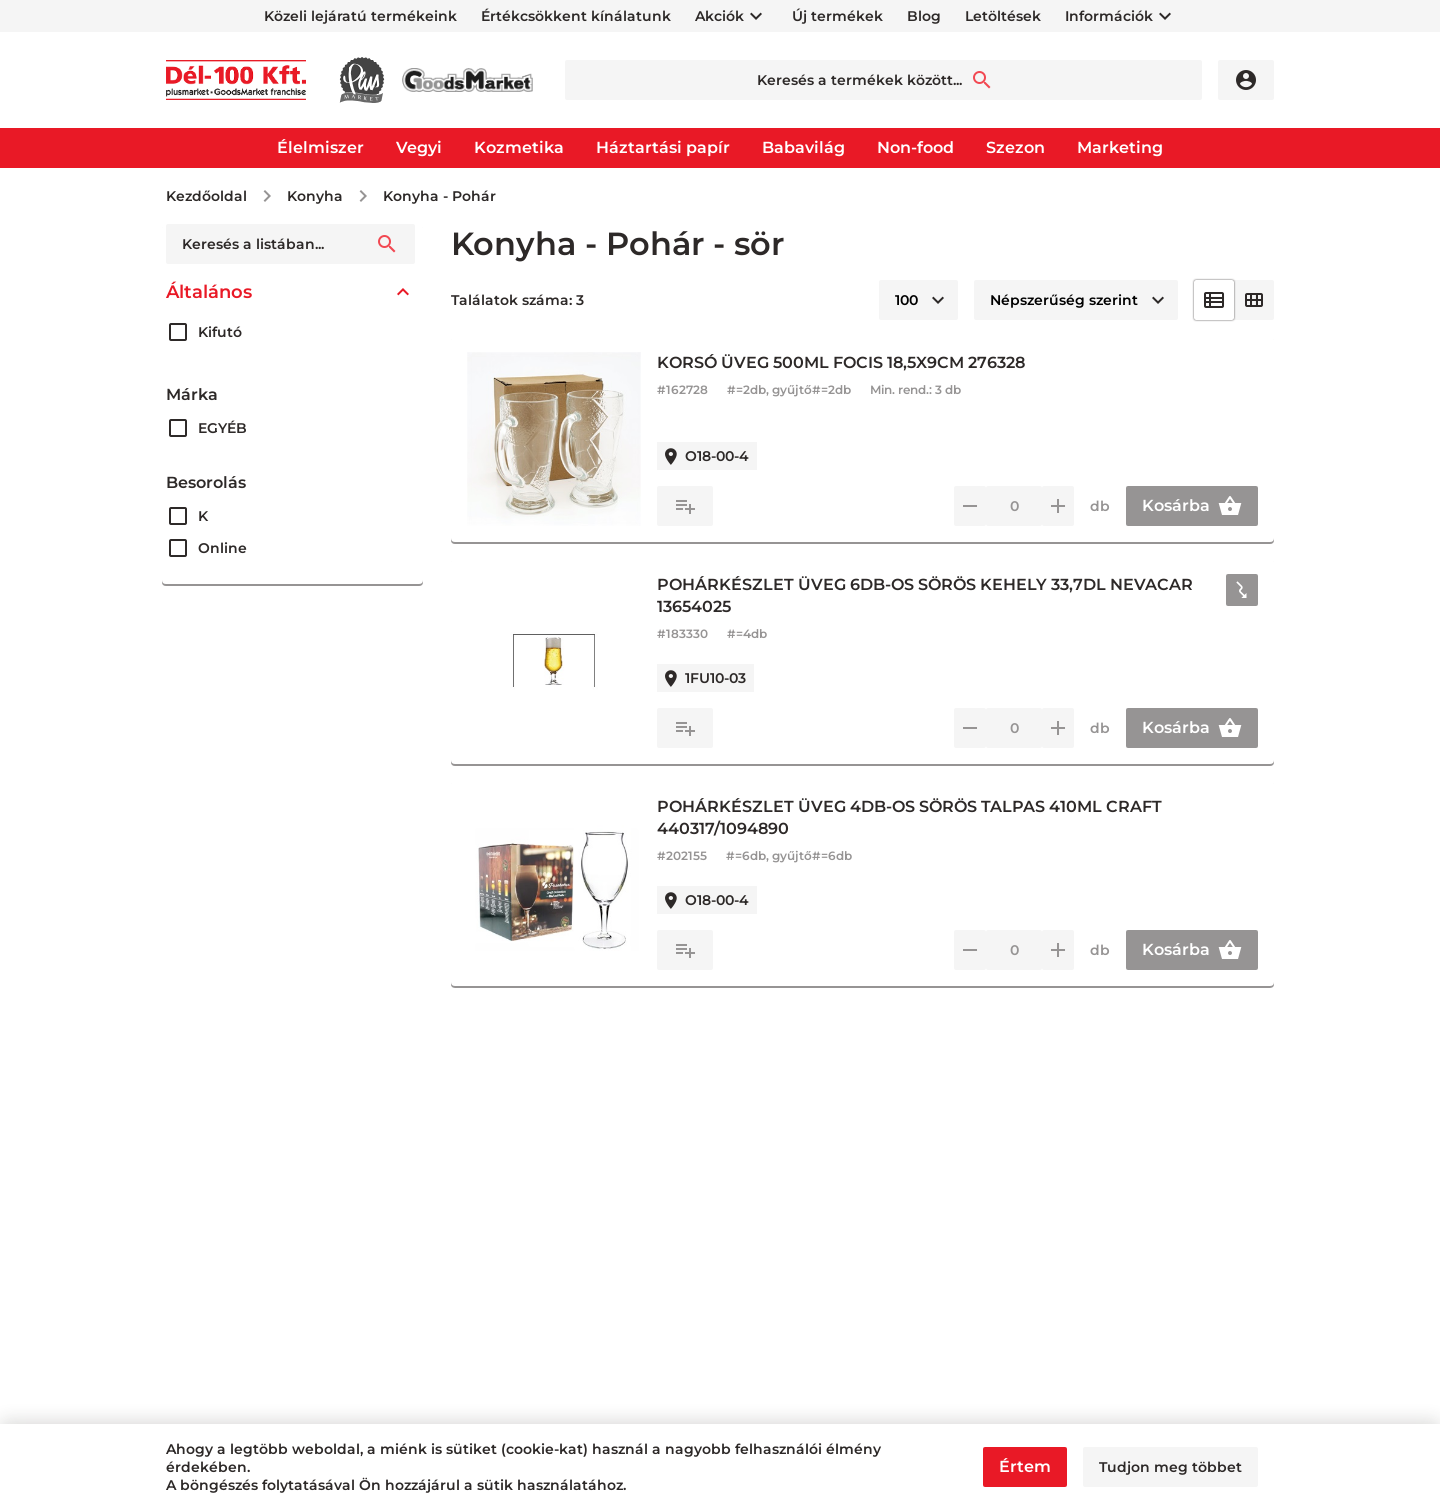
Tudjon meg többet (1170, 1467)
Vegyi (419, 147)
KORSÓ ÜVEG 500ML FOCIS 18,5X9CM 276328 (841, 362)
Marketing (1120, 147)
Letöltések (1003, 16)
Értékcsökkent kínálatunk (576, 16)
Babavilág (803, 147)
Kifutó (220, 332)
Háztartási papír (663, 147)
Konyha (315, 196)
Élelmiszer (320, 147)
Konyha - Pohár (439, 196)
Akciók (719, 16)
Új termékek (837, 16)
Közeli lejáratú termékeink (360, 16)
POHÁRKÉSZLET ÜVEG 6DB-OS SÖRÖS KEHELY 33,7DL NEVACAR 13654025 (925, 595)
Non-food (915, 147)
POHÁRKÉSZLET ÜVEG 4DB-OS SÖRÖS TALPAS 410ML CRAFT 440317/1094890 (909, 817)
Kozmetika (519, 147)
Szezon (1015, 147)
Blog (924, 16)
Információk (1109, 16)
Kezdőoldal (206, 196)
